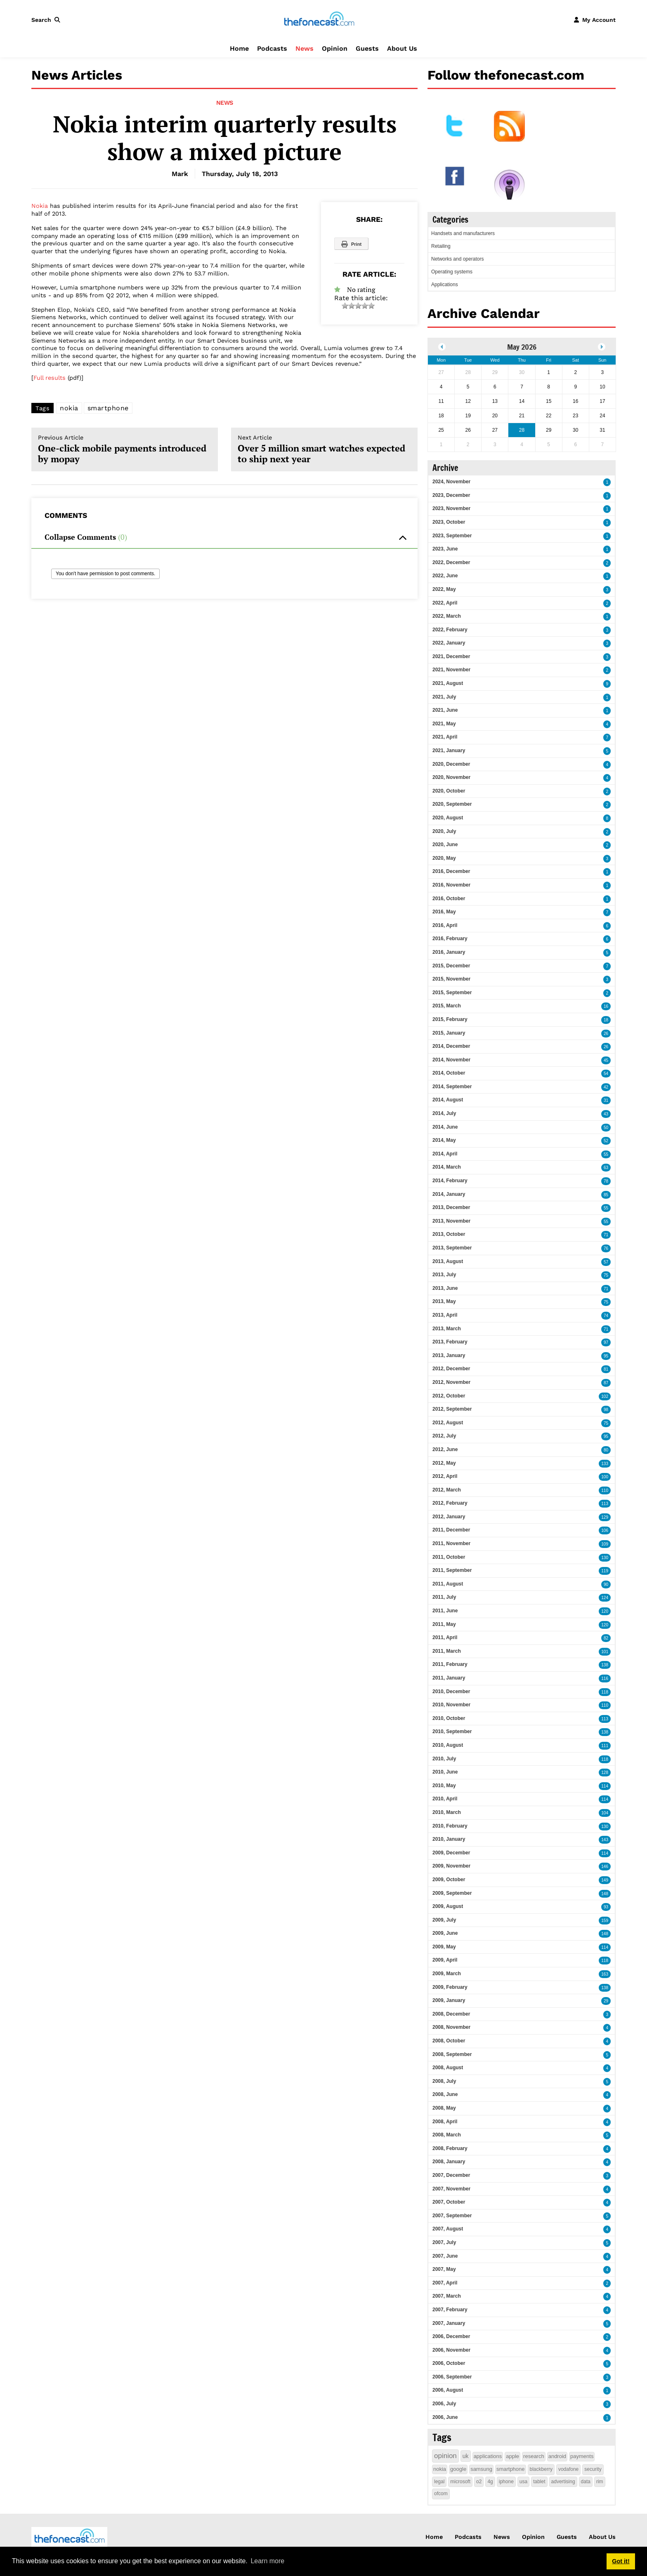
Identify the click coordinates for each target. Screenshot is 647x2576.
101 (604, 1651)
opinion (445, 2456)
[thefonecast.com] (319, 19)
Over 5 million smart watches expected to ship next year (324, 449)
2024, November (451, 482)
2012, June (445, 1449)
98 (606, 1409)
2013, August (447, 1261)
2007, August (447, 2229)
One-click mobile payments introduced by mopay (124, 449)
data (585, 2481)
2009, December (451, 1853)
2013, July (444, 1274)
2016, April (444, 925)
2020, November (451, 777)
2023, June (445, 549)
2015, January (448, 1033)
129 (604, 1517)
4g (490, 2481)
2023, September (452, 536)
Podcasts (272, 48)
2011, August (447, 1584)
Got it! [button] (620, 2561)
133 (604, 1463)
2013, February (450, 1342)
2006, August (447, 2390)
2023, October (448, 522)
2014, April (444, 1154)
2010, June (445, 1772)
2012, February (450, 1503)
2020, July (444, 831)
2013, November (451, 1221)
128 (604, 1772)
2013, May (444, 1301)
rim (599, 2481)
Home (239, 48)
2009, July (444, 1920)
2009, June (445, 1933)
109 (604, 1544)
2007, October (448, 2202)
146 (604, 1866)
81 (606, 1369)
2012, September (452, 1409)
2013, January (448, 1355)
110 (604, 1490)
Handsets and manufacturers (463, 233)
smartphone (108, 408)
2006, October (448, 2363)
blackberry (541, 2469)
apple (512, 2456)
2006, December (451, 2336)
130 (604, 1557)
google (458, 2469)
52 (606, 1141)
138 (604, 1665)
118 (604, 1692)
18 (606, 1020)
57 (606, 1262)
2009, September (452, 1893)
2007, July (444, 2242)
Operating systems (451, 272)
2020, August (447, 818)
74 (606, 1315)
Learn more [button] (267, 2560)
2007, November (451, 2189)
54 (606, 1073)
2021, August (447, 683)
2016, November (451, 885)
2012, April (444, 1476)
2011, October (448, 1557)
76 (606, 1248)
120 (604, 1611)
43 (606, 1114)
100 (604, 1477)
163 (604, 1974)
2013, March (446, 1329)
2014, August (447, 1100)
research (533, 2456)
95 (606, 1356)
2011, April (444, 1637)
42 (606, 1087)
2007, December (451, 2175)
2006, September (452, 2377)
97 (606, 1342)
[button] (47, 20)
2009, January (448, 2000)
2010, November (451, 1705)
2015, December (451, 966)
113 (604, 1503)
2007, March (446, 2296)
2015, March (446, 1006)
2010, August (447, 1745)
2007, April (444, 2283)
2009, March (446, 1973)
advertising (563, 2481)
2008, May (444, 2108)
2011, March (446, 1651)
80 (606, 1450)
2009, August (447, 1906)
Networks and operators (457, 259)
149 (604, 1880)
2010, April (444, 1799)
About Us (402, 48)
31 (606, 1100)
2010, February (450, 1826)
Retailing (441, 246)
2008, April (444, 2121)
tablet (539, 2481)
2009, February (450, 1987)
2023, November (451, 508)
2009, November (451, 1866)
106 (604, 1530)
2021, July (444, 697)
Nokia (39, 205)
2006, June (445, 2417)
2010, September (452, 1731)
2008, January (448, 2161)
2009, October (448, 1879)
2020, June (445, 844)
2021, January (448, 750)
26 (606, 1033)
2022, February (450, 630)
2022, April (444, 603)
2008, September (452, 2054)
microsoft (460, 2481)
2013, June (445, 1288)
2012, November (451, 1382)
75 (606, 1275)
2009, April (444, 1960)
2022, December (451, 562)
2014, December (451, 1046)
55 (606, 1154)
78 (606, 1181)
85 (606, 1195)
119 (604, 1571)
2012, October (448, 1396)
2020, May (444, 858)
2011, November (451, 1543)
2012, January (448, 1517)
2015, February (450, 1019)
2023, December (451, 495)
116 (604, 1678)
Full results (49, 377)
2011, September (452, 1570)
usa (523, 2481)
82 (606, 1638)
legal (439, 2481)
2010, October (448, 1718)
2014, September (452, 1086)
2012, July (444, 1436)
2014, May (444, 1140)
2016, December (451, 871)
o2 (479, 2481)
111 (604, 1745)
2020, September (452, 804)
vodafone (568, 2469)
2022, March (446, 616)
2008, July (444, 2081)
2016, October (448, 898)
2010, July (444, 1759)
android (557, 2456)
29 (606, 2001)
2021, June (445, 710)
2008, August (447, 2067)
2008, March (446, 2135)
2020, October (448, 791)
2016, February (450, 938)
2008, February (450, 2148)
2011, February (450, 1664)
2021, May (444, 724)
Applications (444, 284)
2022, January (448, 643)
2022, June (445, 576)
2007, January (448, 2323)
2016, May (444, 912)
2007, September (452, 2215)
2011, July (444, 1597)
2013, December (451, 1207)
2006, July (444, 2404)
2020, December (451, 764)
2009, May (444, 1947)
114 (604, 1786)
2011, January (448, 1678)
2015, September (452, 992)
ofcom (441, 2493)
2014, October (448, 1073)
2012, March (446, 1490)
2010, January (448, 1839)
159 (604, 1920)
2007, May (444, 2269)
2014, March (446, 1167)
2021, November (451, 670)
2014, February (450, 1180)
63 (606, 1167)
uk (466, 2456)
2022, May (444, 589)
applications (488, 2456)
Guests (367, 48)
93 (606, 1907)
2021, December (451, 656)
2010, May (444, 1785)
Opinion (334, 48)
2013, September (452, 1248)
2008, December (451, 2014)
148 (604, 1893)
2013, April (444, 1315)
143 (604, 1839)
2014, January (448, 1194)
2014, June (445, 1127)
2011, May (444, 1624)
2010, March (446, 1812)
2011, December (451, 1530)
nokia (69, 408)
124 (604, 1597)
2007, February (450, 2310)
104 (604, 1813)
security (592, 2469)
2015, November (451, 979)
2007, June (445, 2256)
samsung (481, 2469)
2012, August (447, 1423)
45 (606, 1060)
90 (606, 1584)
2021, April (444, 737)
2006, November (451, 2350)
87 (606, 1383)
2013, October (448, 1234)
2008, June (445, 2094)
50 (606, 1127)
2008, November (451, 2027)
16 (606, 1006)
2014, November (451, 1060)
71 (606, 1235)
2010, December (451, 1691)
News (304, 48)
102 (604, 1396)
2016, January (448, 952)
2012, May (444, 1463)
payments (581, 2456)
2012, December (451, 1369)
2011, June (445, 1611)
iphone (506, 2481)
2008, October (448, 2041)
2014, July (444, 1113)
